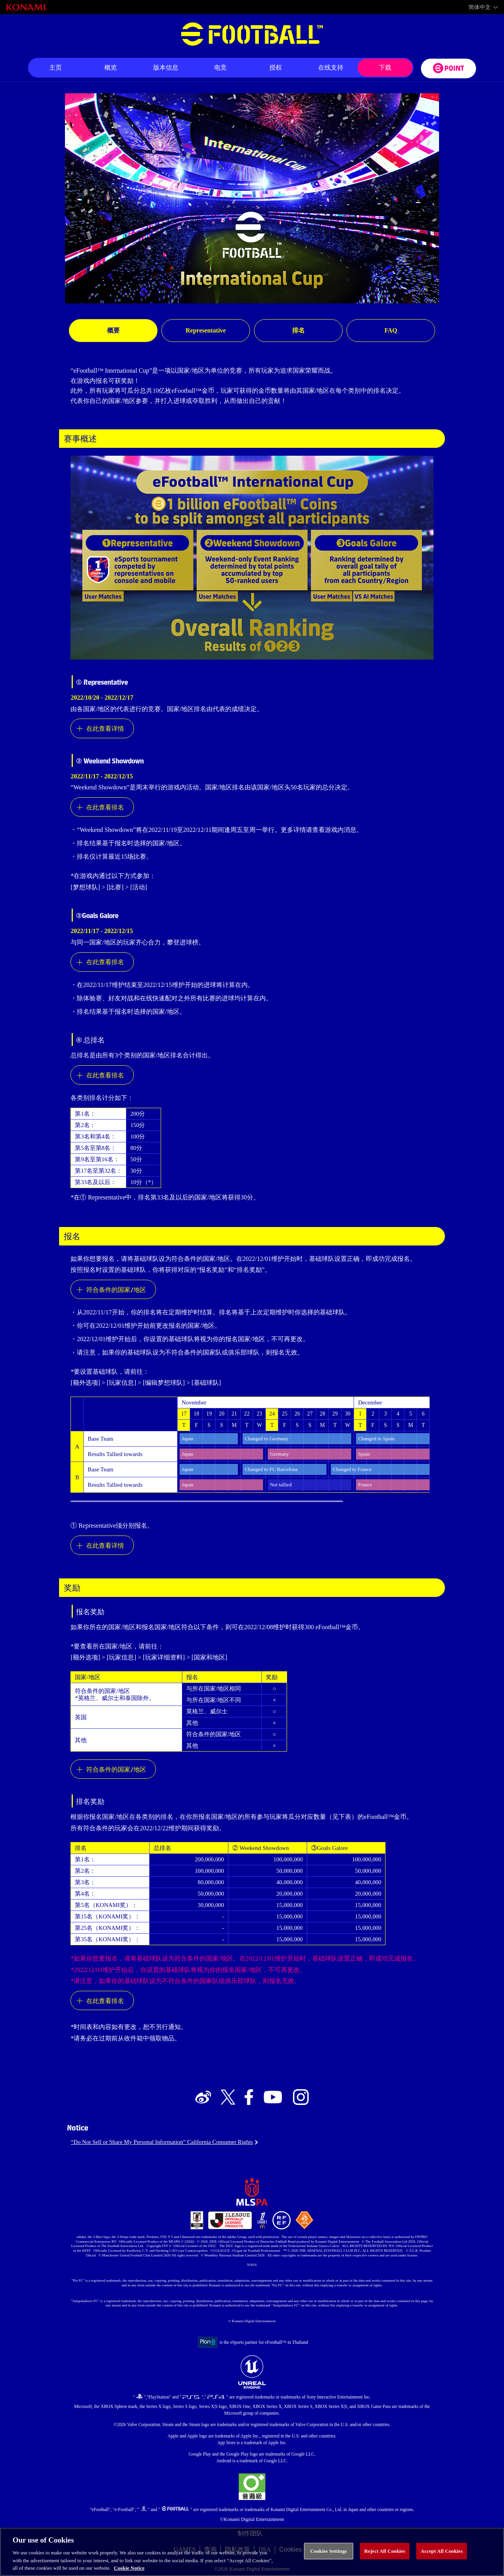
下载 (385, 67)
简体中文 (480, 7)
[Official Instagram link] (301, 2097)
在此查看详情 (105, 728)
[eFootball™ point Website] (448, 68)
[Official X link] (227, 2098)
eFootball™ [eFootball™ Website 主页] (252, 34)
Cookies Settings (328, 2556)
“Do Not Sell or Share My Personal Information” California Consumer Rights (162, 2142)
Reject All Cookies (384, 2556)
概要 (113, 330)
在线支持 (330, 67)
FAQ (390, 330)
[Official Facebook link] (249, 2097)
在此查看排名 (105, 806)
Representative (206, 330)
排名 (298, 330)
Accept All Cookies (442, 2556)
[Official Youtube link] (273, 2097)
